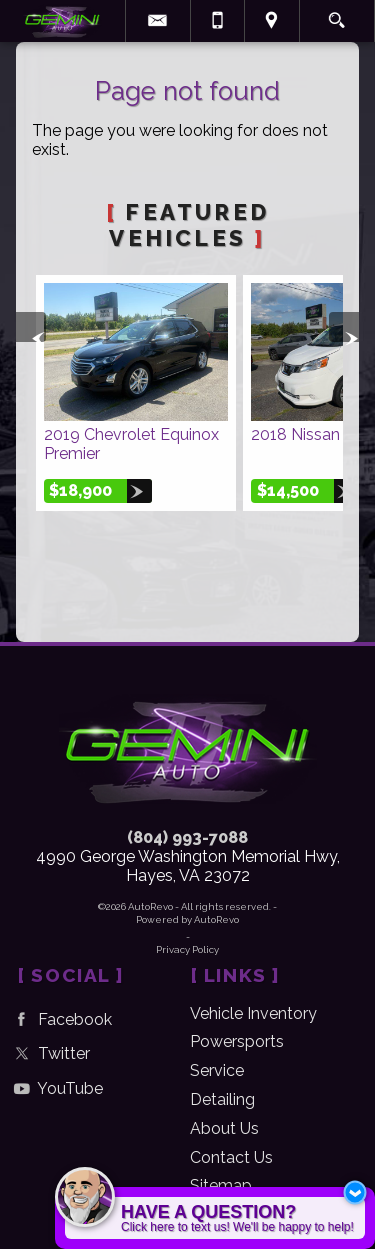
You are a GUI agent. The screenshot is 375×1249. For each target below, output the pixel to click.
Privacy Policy (187, 949)
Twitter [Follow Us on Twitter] (49, 1053)
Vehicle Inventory (253, 1013)
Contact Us (231, 1157)
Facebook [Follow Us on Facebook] (60, 1019)
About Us (224, 1128)
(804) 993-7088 (187, 837)
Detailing (222, 1099)
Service (217, 1070)
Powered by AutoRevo (187, 919)
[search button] (336, 14)
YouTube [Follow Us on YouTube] (56, 1088)
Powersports (237, 1041)
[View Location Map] (272, 21)
